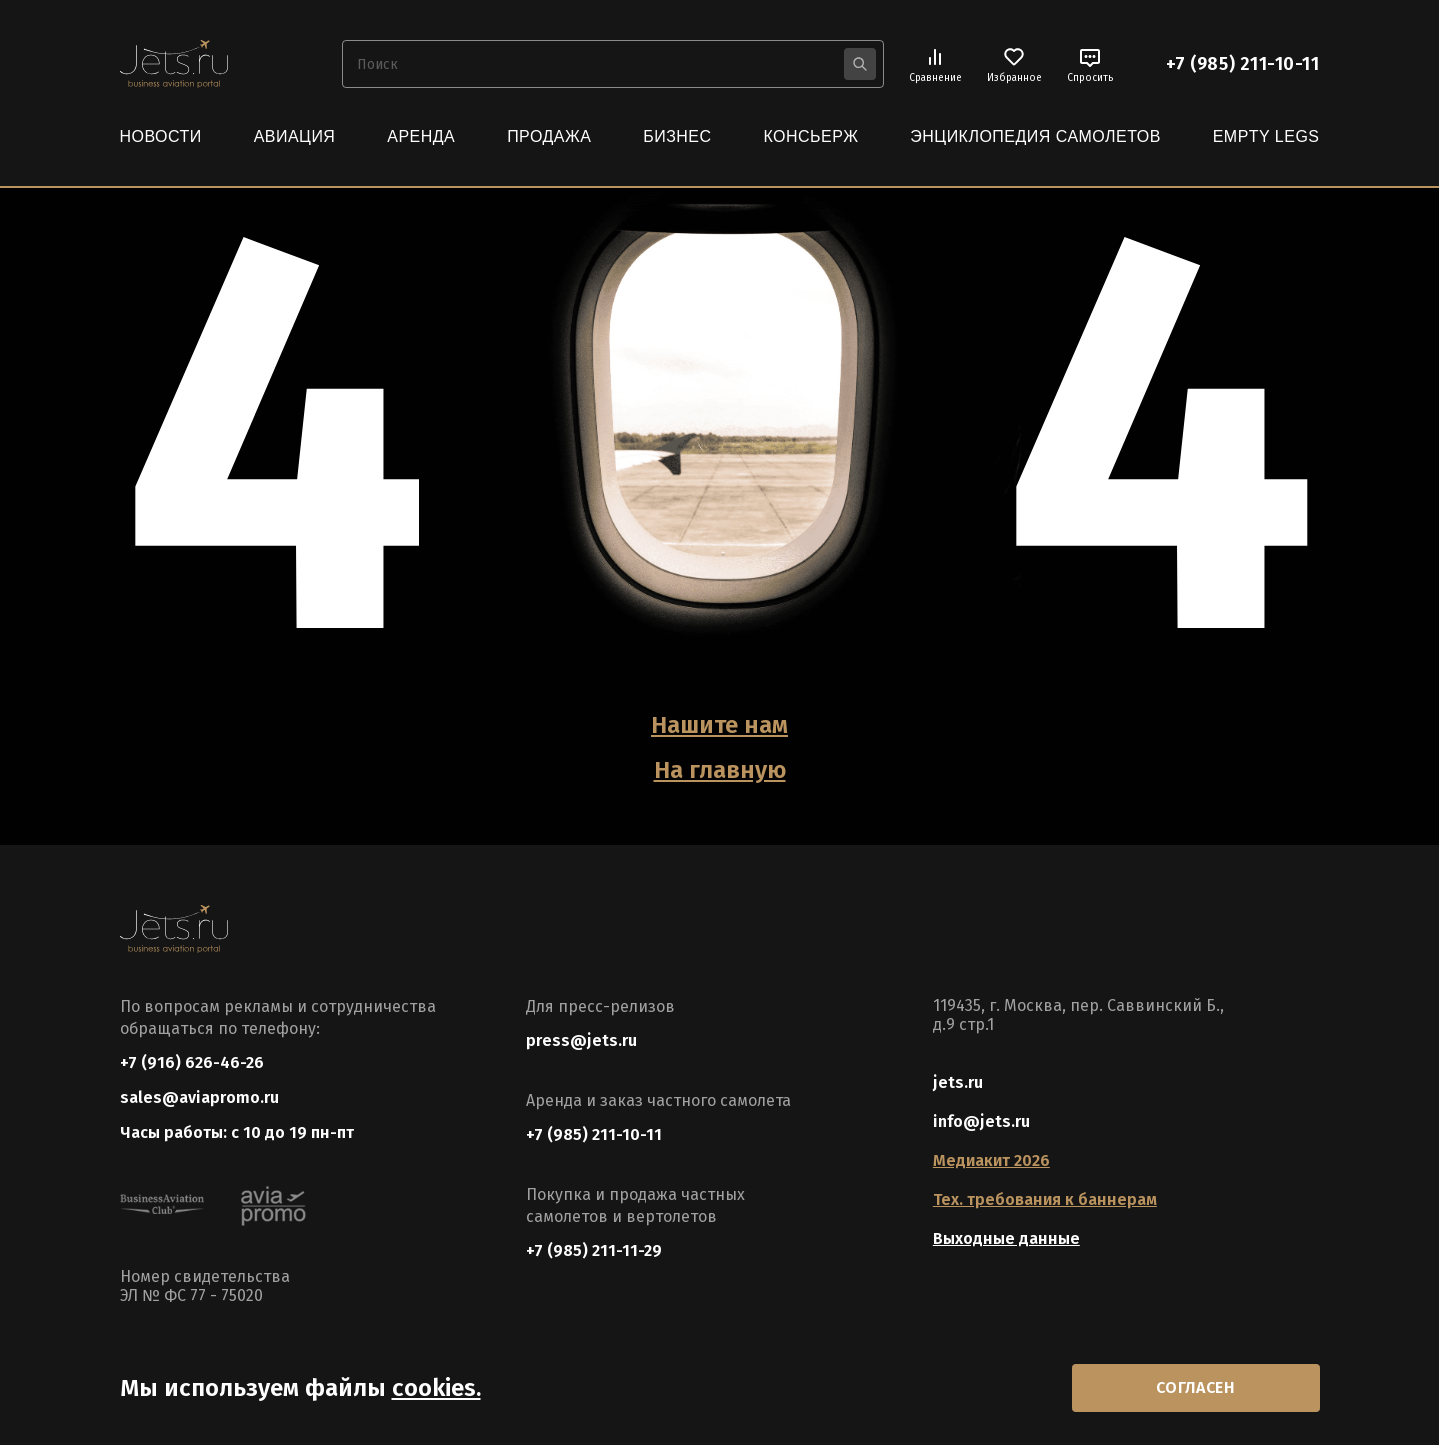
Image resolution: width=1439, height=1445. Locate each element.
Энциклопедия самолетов (1035, 136)
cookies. (436, 1388)
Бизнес (677, 136)
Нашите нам (719, 725)
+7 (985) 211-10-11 (1243, 64)
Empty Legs (1266, 136)
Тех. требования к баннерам (1045, 1199)
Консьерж (810, 136)
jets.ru (958, 1082)
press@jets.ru (581, 1040)
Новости (161, 136)
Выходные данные (1006, 1238)
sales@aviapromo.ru (199, 1097)
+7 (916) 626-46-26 (192, 1062)
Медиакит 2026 (991, 1160)
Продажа (549, 136)
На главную (720, 770)
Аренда (421, 136)
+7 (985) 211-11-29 (594, 1250)
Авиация (295, 136)
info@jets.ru (981, 1121)
